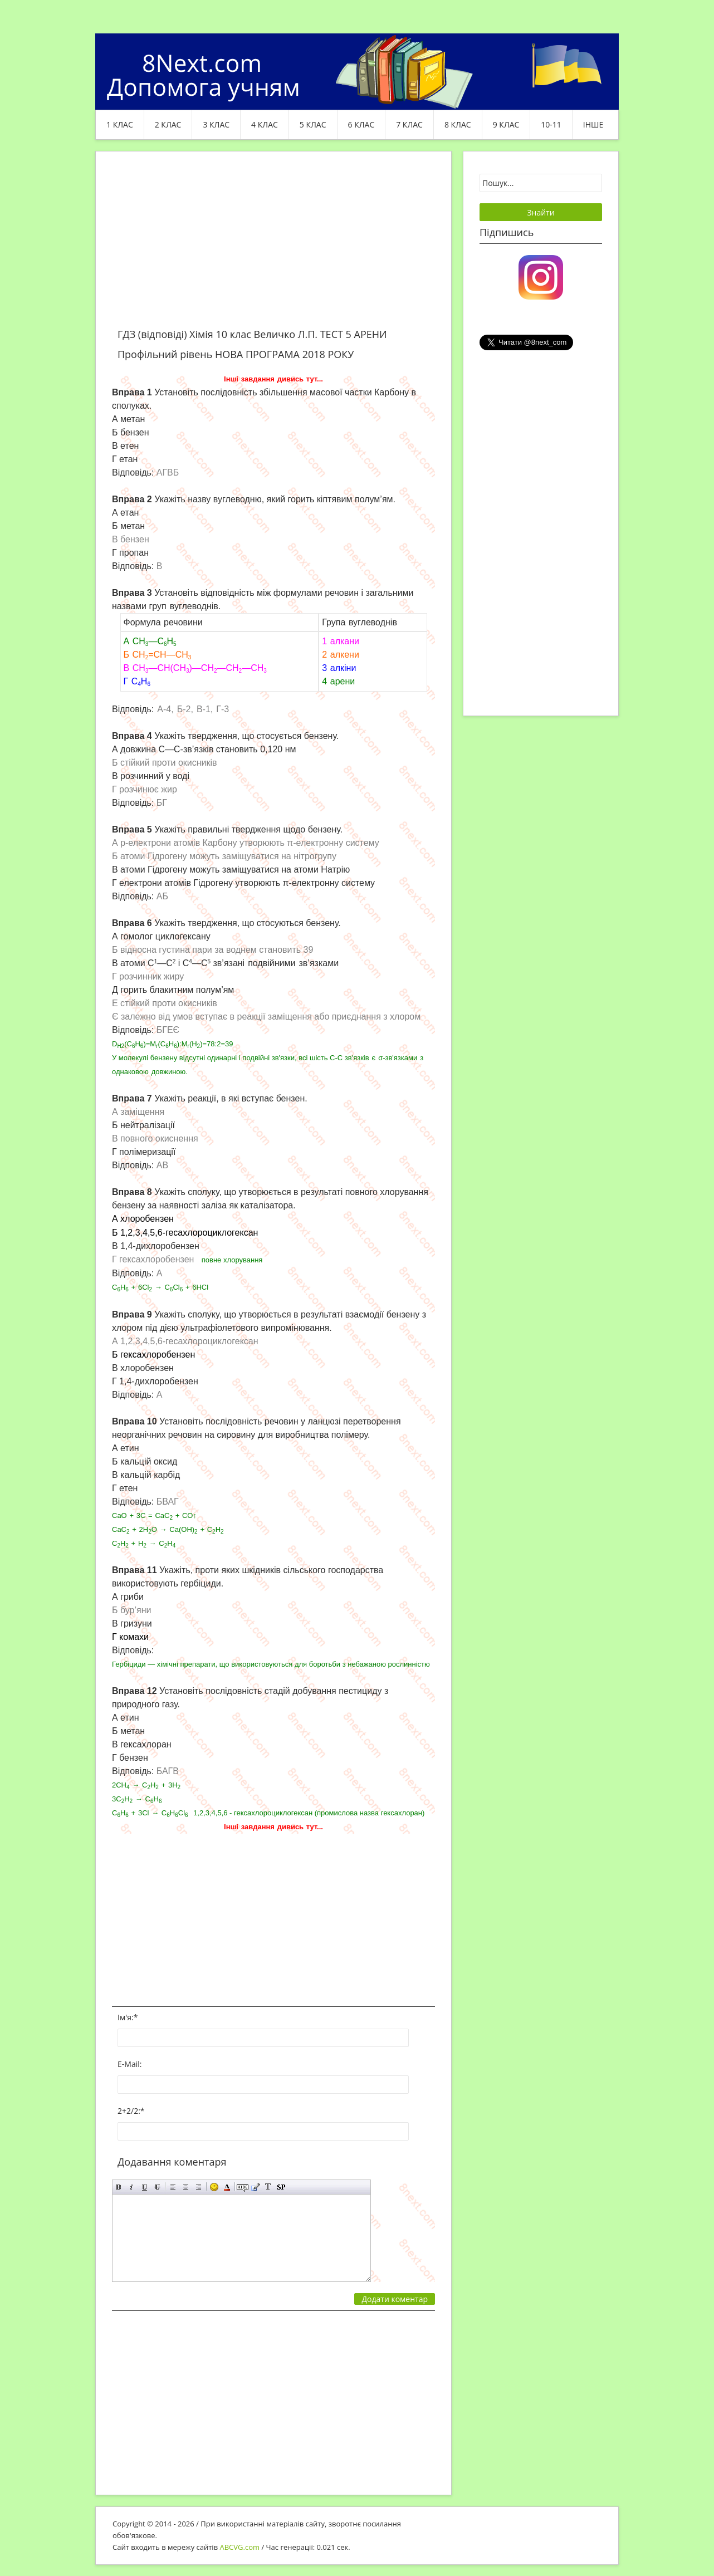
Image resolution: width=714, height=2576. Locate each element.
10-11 (551, 124)
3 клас (216, 124)
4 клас (264, 124)
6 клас (361, 124)
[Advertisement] (273, 246)
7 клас (409, 124)
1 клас (119, 124)
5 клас (313, 124)
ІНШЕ (593, 124)
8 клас (457, 124)
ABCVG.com (240, 2547)
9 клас (506, 124)
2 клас (168, 124)
